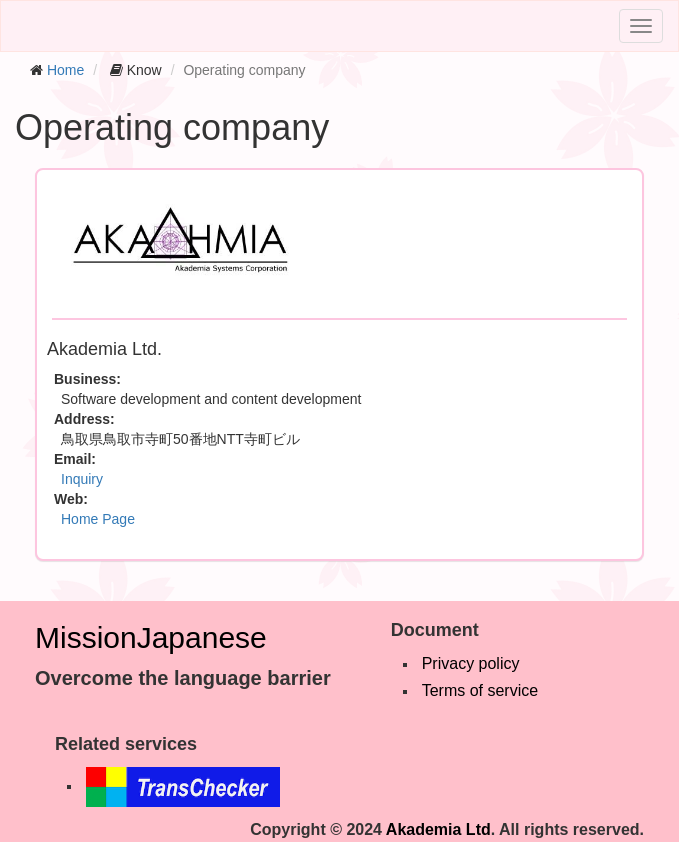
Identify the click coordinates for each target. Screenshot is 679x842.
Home (65, 70)
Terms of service (480, 690)
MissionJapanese (151, 637)
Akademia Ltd (438, 829)
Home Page (98, 519)
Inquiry (82, 479)
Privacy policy (471, 663)
